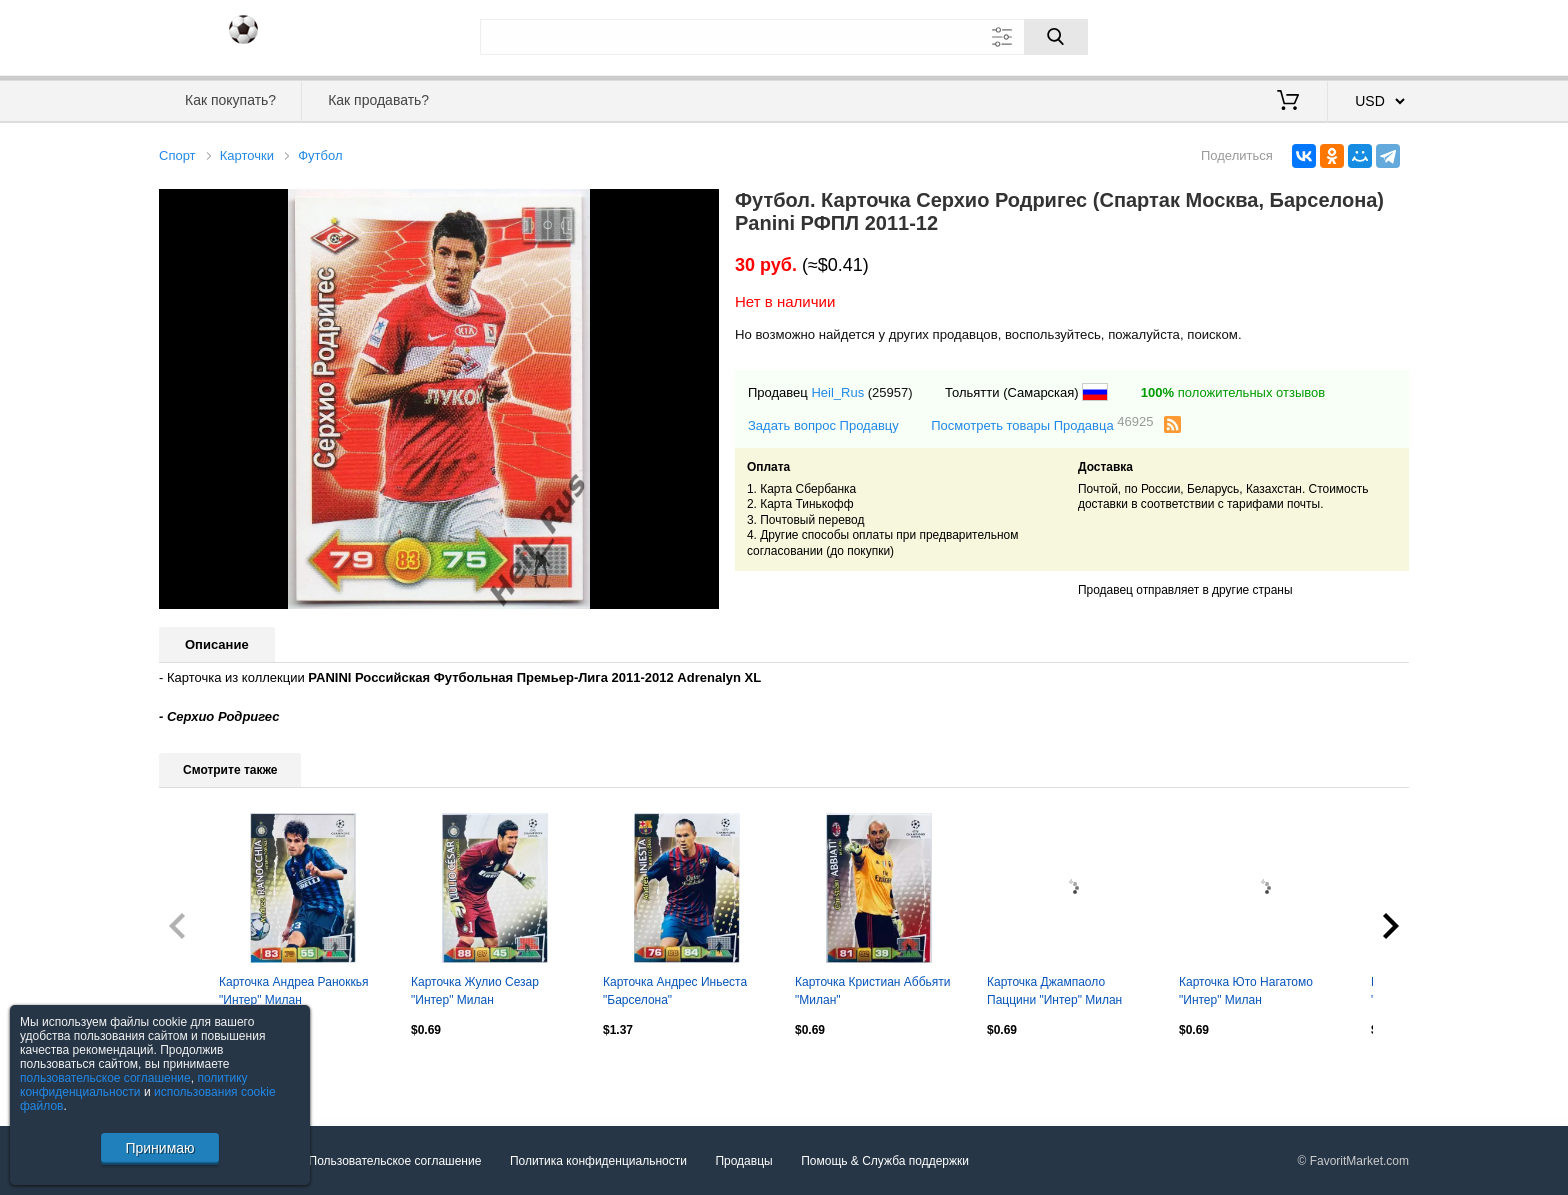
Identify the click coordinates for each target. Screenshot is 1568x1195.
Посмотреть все (203, 1073)
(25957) (890, 392)
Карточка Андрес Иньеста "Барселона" (675, 991)
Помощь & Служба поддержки (885, 1160)
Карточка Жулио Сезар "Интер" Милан (475, 991)
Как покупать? (230, 100)
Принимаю (159, 1148)
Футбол (320, 155)
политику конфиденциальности (134, 1085)
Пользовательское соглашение (395, 1160)
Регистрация (1368, 35)
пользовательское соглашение (105, 1078)
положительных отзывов (1233, 392)
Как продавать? (378, 100)
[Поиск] (1056, 37)
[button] (701, 207)
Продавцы (743, 1160)
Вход (1292, 35)
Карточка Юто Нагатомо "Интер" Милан (1246, 991)
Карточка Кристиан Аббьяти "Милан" (873, 991)
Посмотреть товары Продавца (1042, 424)
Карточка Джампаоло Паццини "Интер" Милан (1054, 991)
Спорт (177, 155)
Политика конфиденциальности (598, 1160)
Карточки (247, 155)
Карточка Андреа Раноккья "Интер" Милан (293, 991)
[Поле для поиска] (784, 37)
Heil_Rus (837, 392)
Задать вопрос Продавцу (823, 425)
